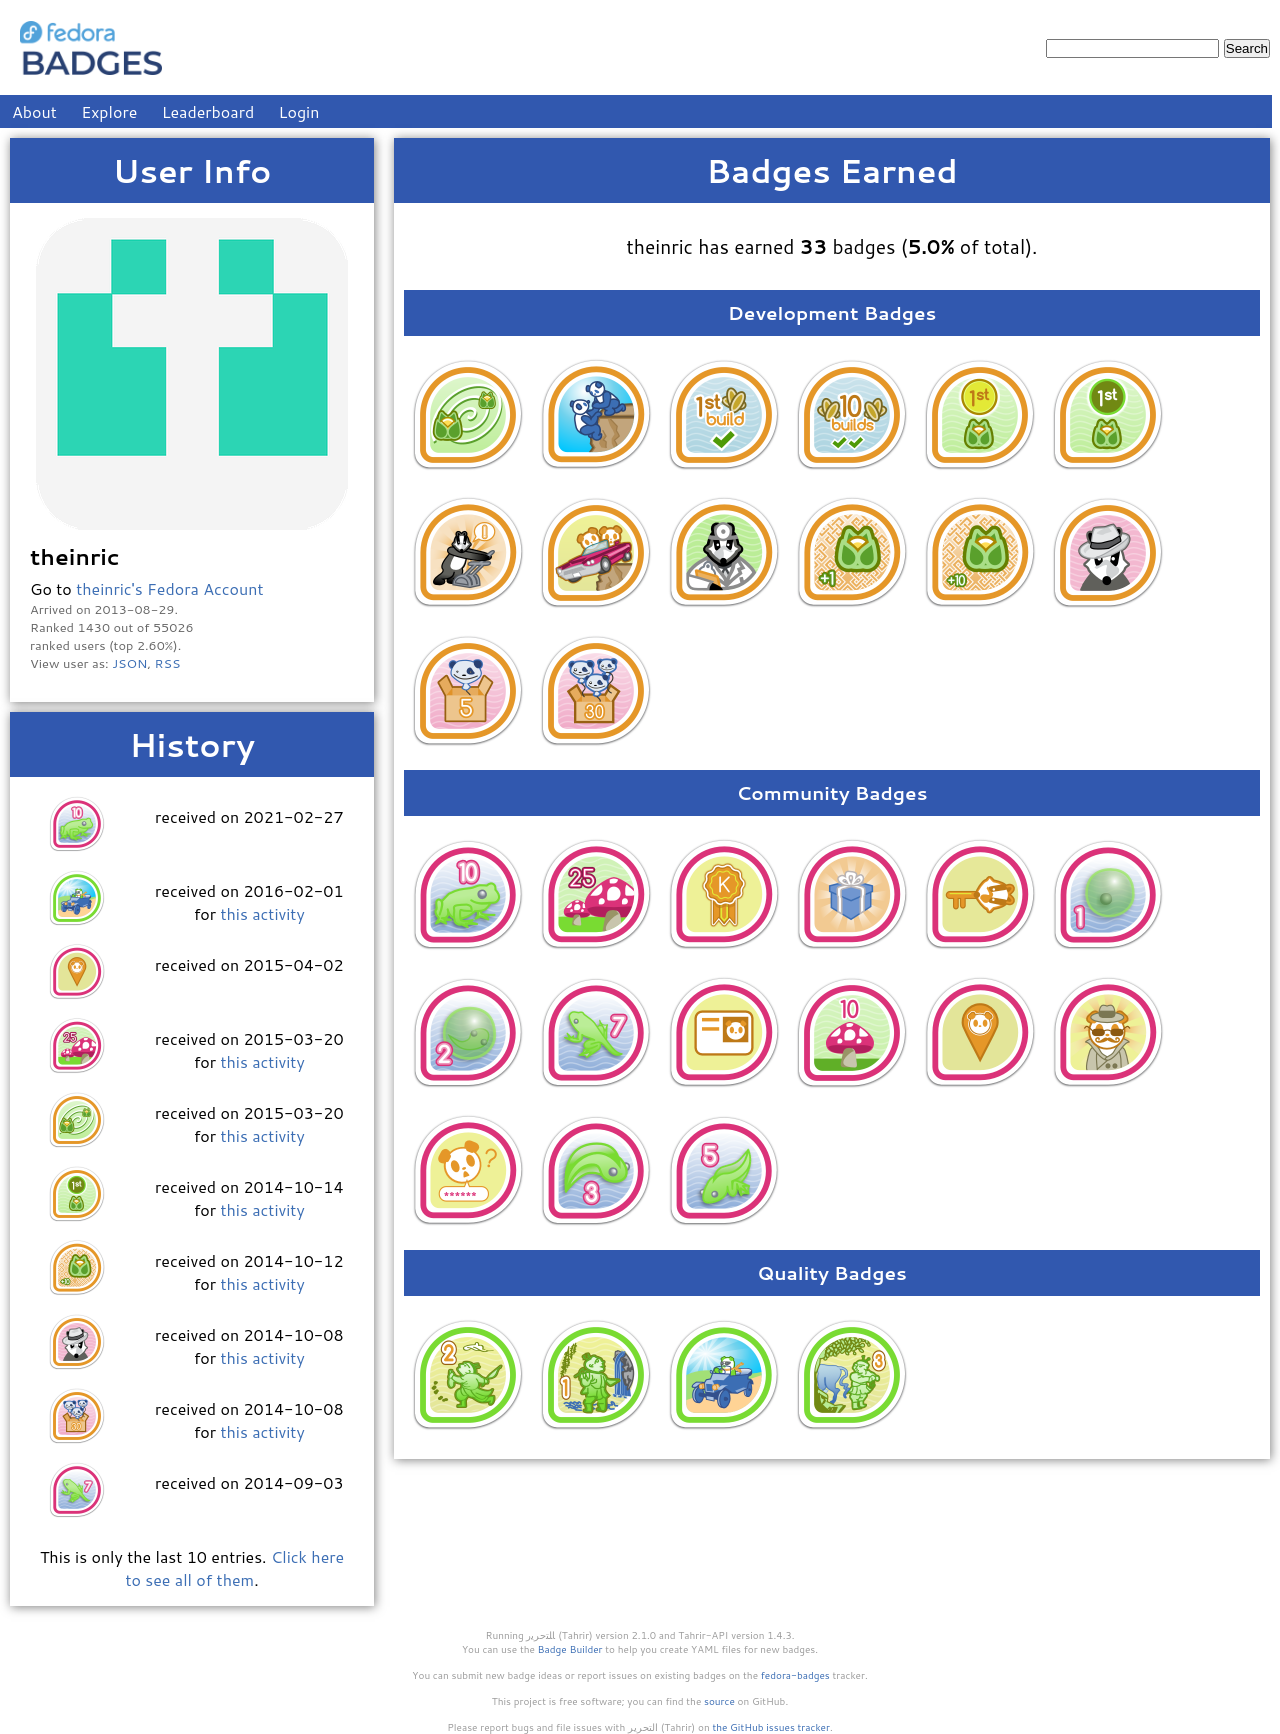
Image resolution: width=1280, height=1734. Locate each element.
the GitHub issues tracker (771, 1727)
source (719, 1701)
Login (299, 111)
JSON (129, 663)
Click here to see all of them (234, 1568)
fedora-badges (795, 1675)
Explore (109, 111)
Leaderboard (208, 111)
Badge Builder (570, 1649)
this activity (262, 913)
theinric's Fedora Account (169, 588)
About (34, 111)
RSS (168, 663)
